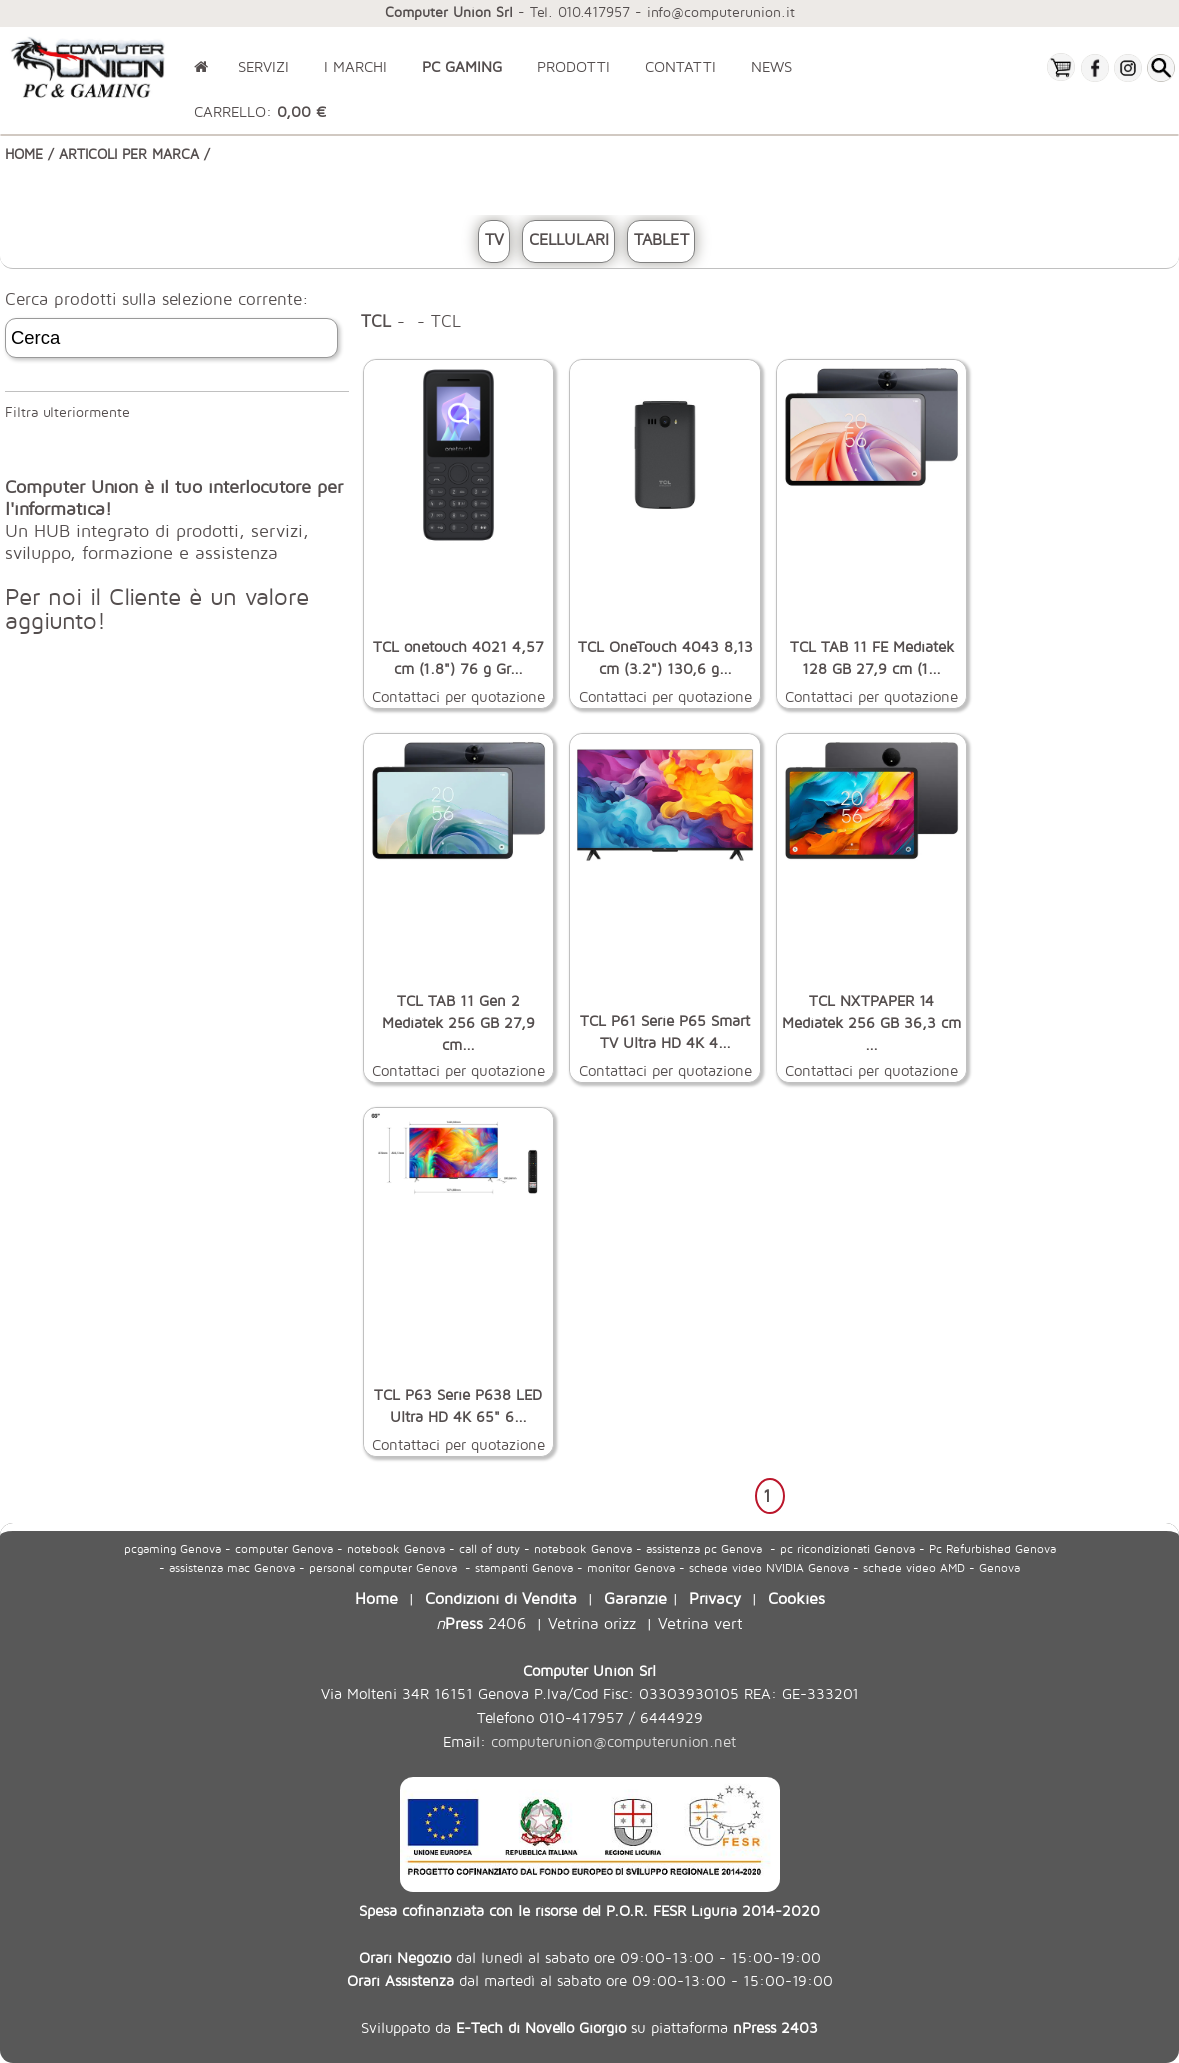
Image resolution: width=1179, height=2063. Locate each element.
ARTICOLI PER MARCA (129, 153)
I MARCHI (355, 66)
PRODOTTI (573, 66)
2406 (481, 1622)
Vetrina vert (700, 1622)
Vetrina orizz (592, 1622)
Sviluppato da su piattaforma (589, 2027)
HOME (24, 153)
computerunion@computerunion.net (613, 1741)
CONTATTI (680, 66)
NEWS (771, 66)
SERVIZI (263, 66)
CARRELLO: (260, 111)
